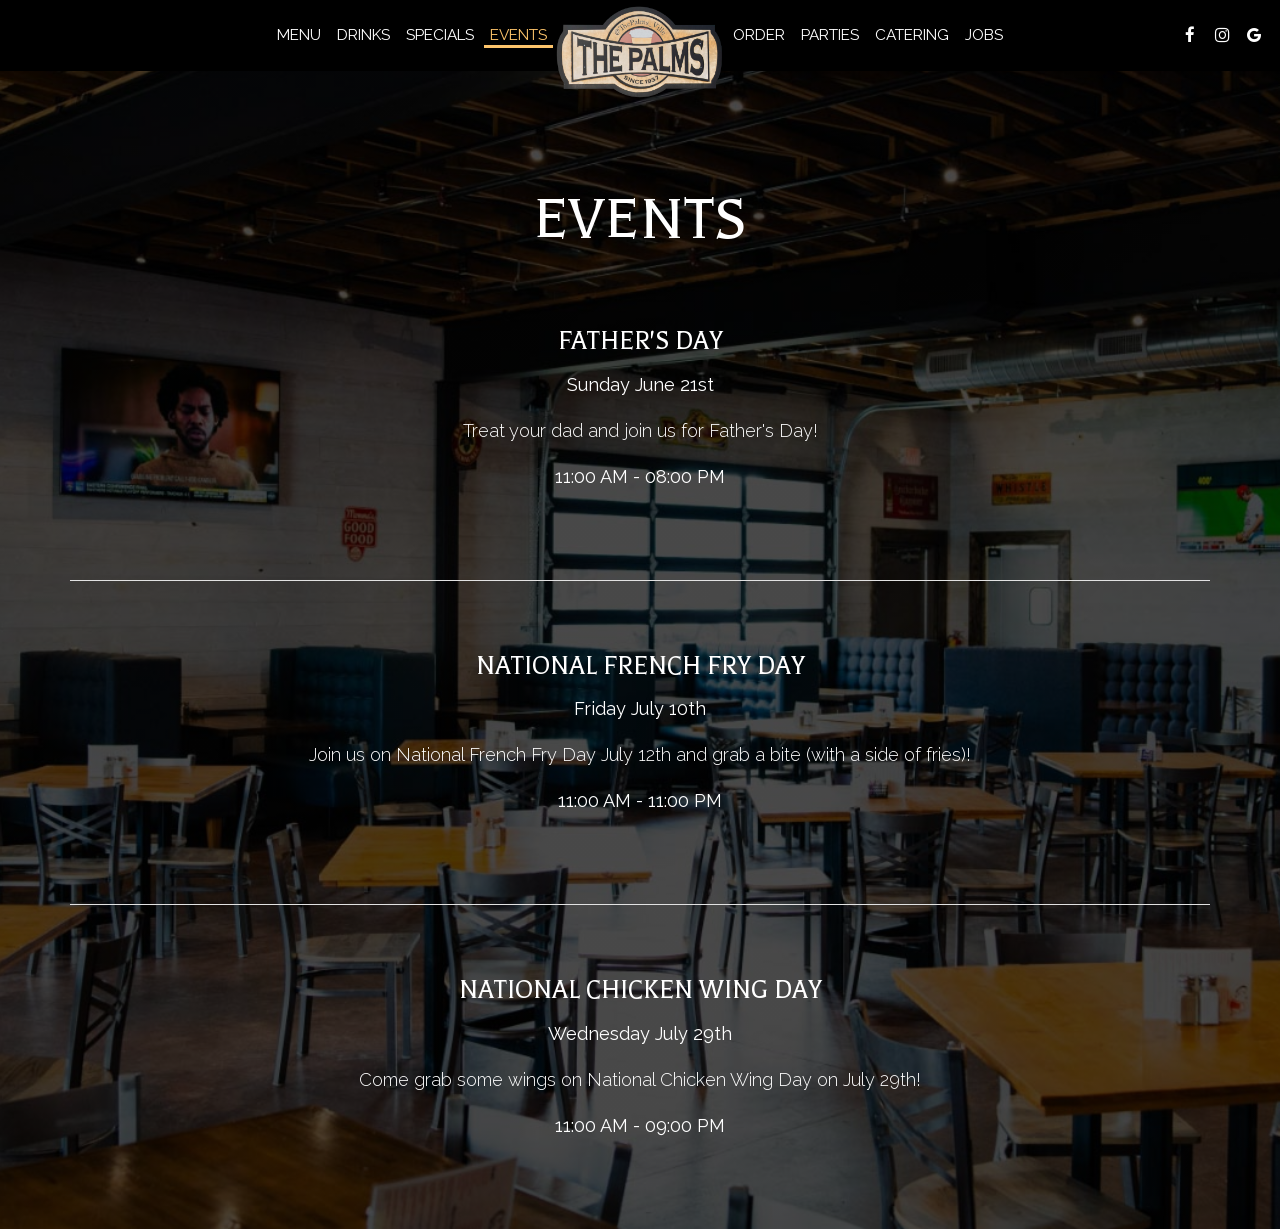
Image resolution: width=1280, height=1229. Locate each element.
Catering (912, 35)
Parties (830, 35)
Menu (299, 35)
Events (518, 35)
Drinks (363, 35)
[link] (640, 52)
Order (759, 35)
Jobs (984, 35)
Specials (440, 35)
